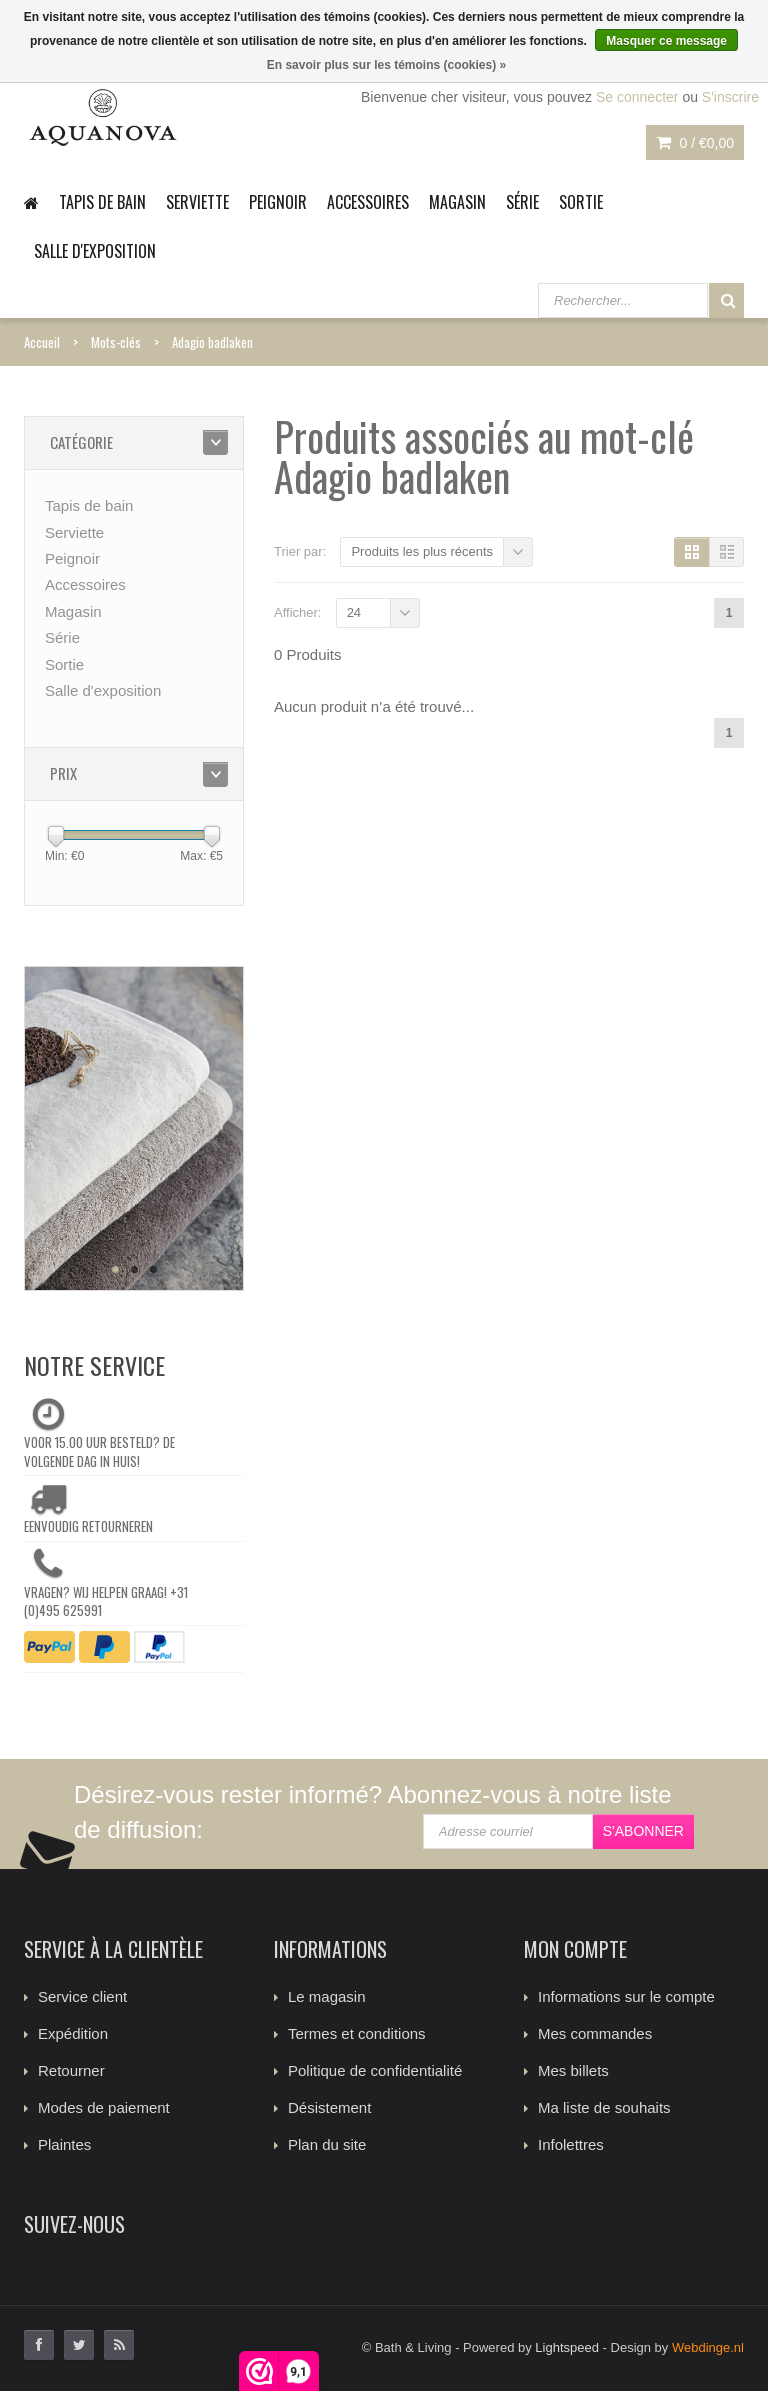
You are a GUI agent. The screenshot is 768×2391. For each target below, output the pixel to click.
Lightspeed (567, 2347)
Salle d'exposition (95, 251)
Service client (82, 1996)
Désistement (329, 2107)
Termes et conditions (357, 2033)
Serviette (197, 202)
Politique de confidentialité (375, 2070)
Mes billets (573, 2070)
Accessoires (368, 202)
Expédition (73, 2033)
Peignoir (278, 202)
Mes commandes (595, 2033)
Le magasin (327, 1996)
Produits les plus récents (422, 551)
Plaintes (64, 2144)
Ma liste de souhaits (604, 2107)
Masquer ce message (666, 41)
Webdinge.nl (708, 2347)
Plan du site (327, 2144)
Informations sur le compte (626, 1996)
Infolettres (571, 2144)
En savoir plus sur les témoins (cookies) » (386, 65)
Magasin (457, 202)
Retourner (71, 2070)
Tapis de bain (102, 202)
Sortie (581, 202)
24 (354, 612)
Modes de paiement (104, 2107)
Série (522, 202)
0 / (695, 143)
